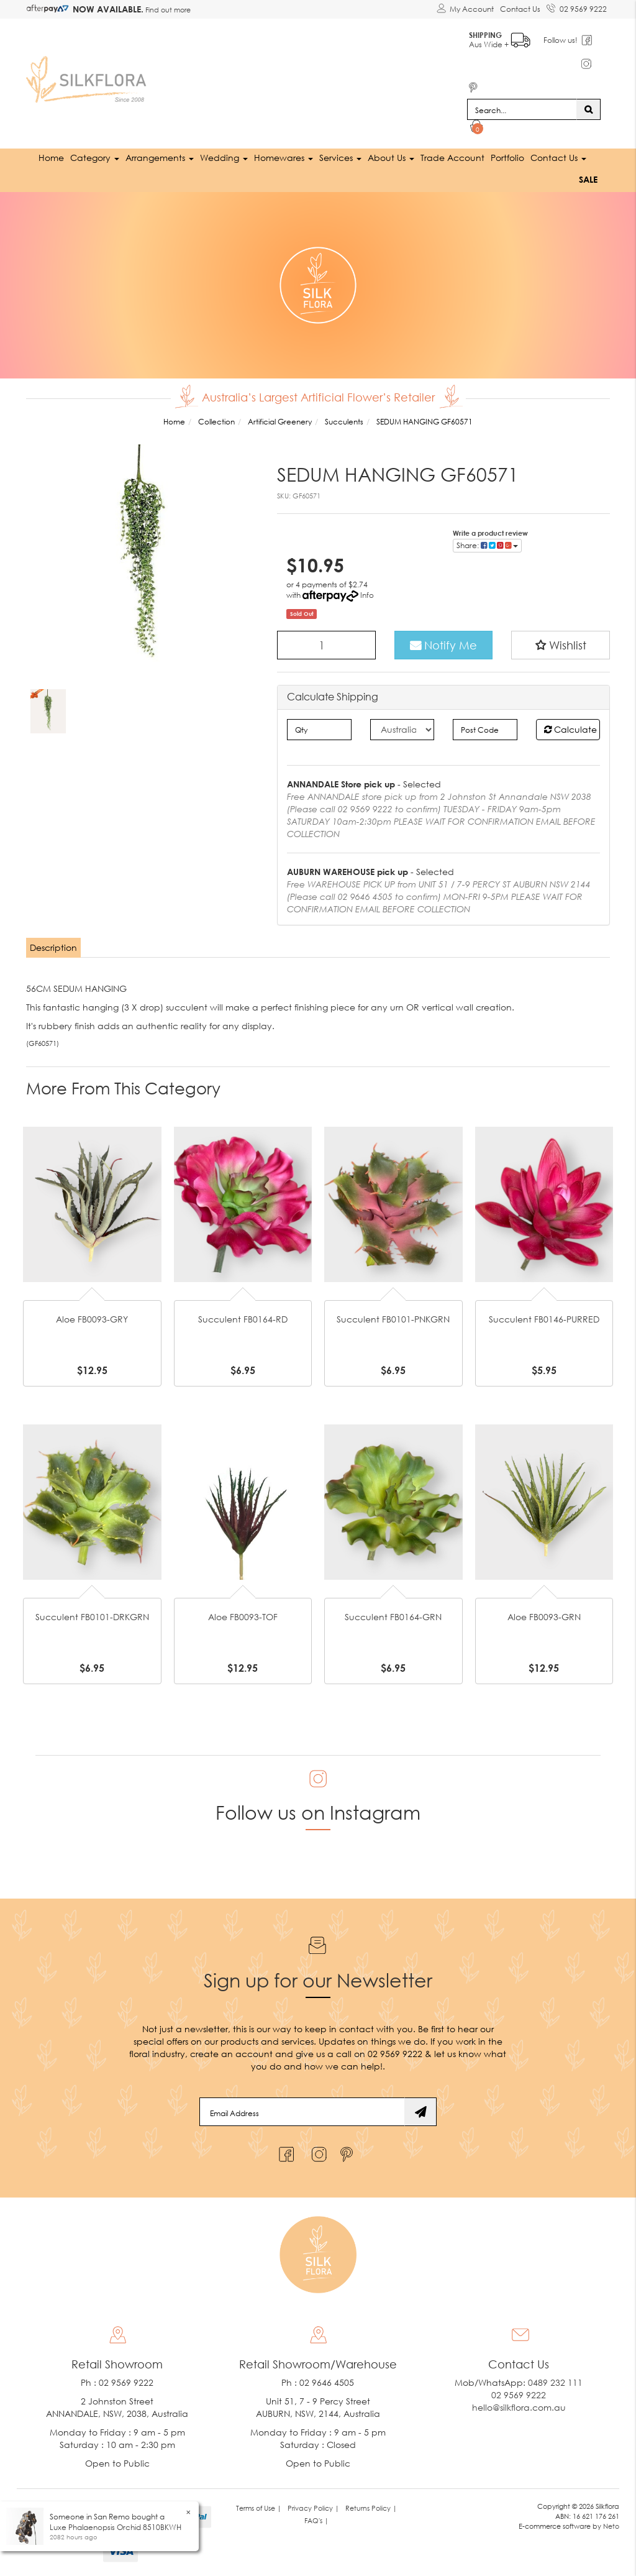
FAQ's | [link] (316, 2520)
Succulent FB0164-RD (243, 1319)
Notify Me (443, 645)
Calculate (570, 729)
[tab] (54, 948)
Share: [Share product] (487, 545)
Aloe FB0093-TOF (243, 1616)
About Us (391, 157)
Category (94, 157)
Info (367, 595)
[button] (560, 645)
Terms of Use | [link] (258, 2508)
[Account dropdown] (465, 9)
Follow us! (560, 40)
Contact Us (520, 9)
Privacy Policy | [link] (313, 2508)
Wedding (224, 157)
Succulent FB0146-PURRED (544, 1319)
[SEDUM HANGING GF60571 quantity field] (326, 645)
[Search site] (588, 109)
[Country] (402, 729)
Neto (611, 2526)
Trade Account (452, 157)
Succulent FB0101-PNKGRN (393, 1319)
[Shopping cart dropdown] (476, 128)
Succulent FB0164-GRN (393, 1616)
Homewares (283, 157)
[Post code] (485, 729)
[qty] (319, 729)
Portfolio (507, 157)
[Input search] (522, 109)
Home (51, 157)
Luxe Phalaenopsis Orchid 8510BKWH (115, 2527)
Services (340, 157)
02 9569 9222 (577, 7)
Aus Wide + (499, 37)
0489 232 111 (555, 2382)
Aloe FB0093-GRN (544, 1616)
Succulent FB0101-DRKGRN (92, 1616)
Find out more (167, 10)
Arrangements (159, 157)
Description (53, 947)
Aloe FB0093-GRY (92, 1319)
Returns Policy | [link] (371, 2508)
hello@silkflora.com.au (519, 2407)
